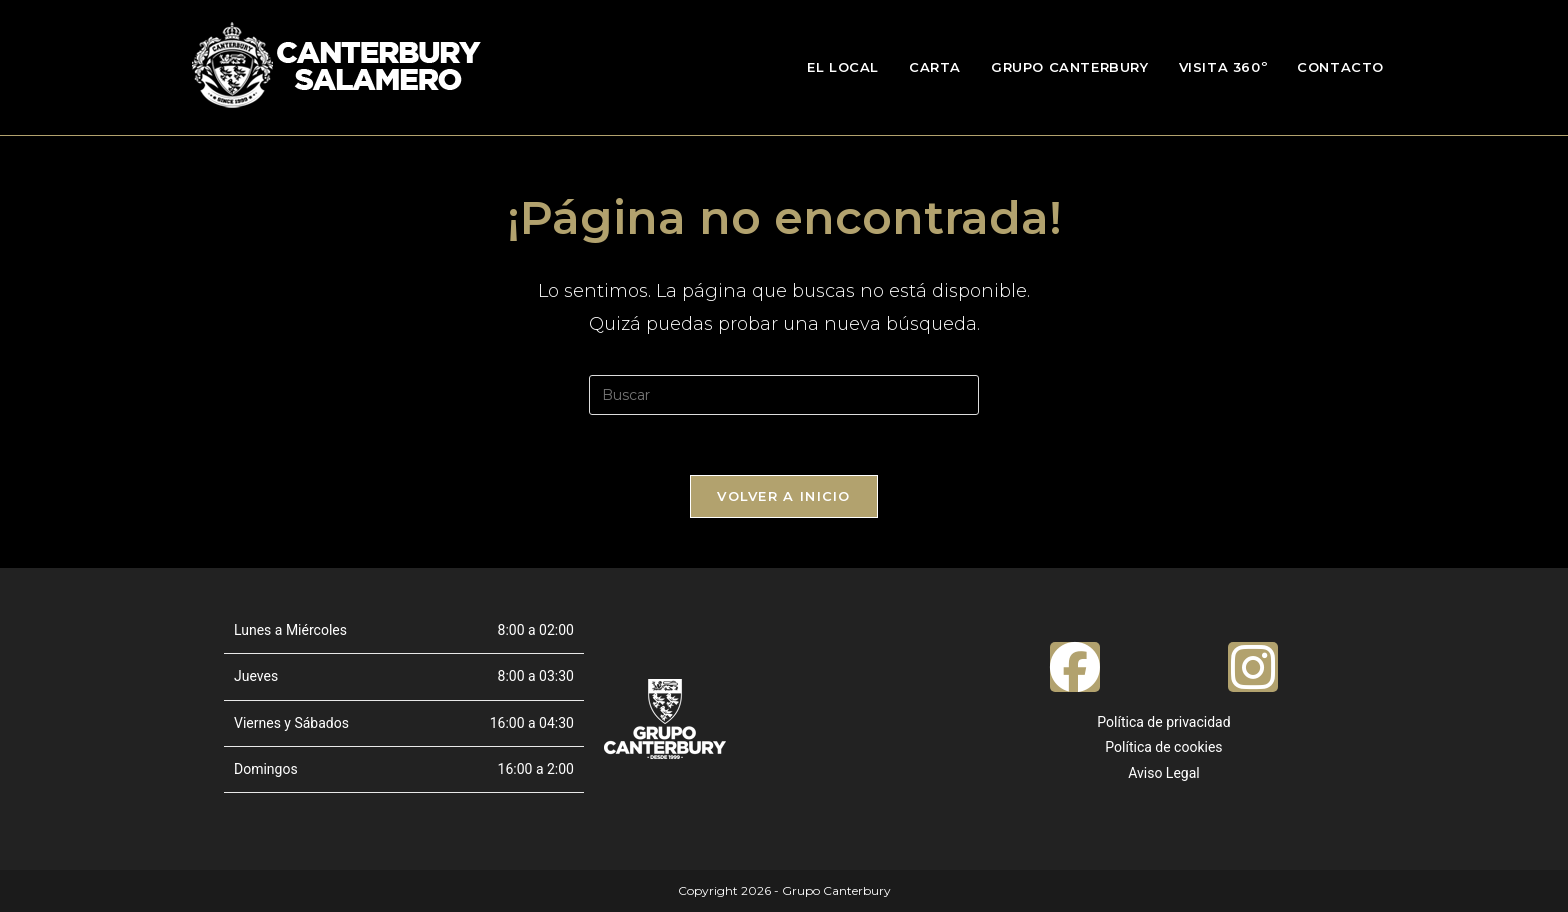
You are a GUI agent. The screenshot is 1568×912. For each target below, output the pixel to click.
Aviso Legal (1164, 773)
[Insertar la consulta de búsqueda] (784, 395)
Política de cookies (1163, 747)
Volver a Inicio (784, 496)
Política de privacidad (1163, 722)
